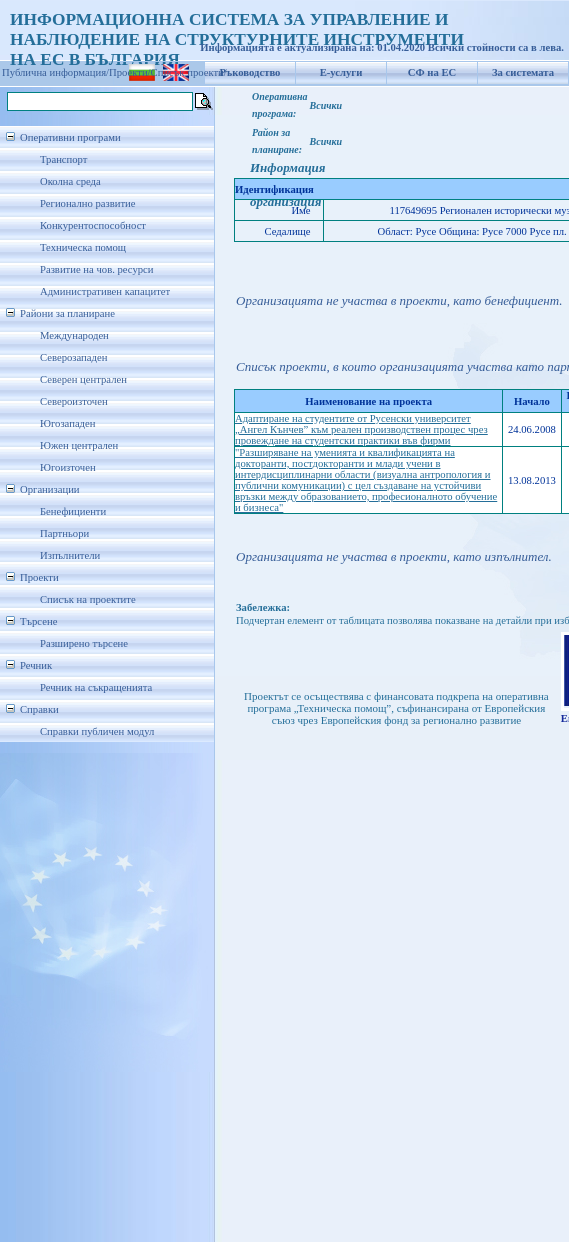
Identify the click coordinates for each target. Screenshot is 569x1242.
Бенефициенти (73, 511)
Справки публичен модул (97, 731)
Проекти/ (130, 72)
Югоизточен (68, 467)
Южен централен (79, 445)
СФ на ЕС (432, 72)
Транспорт (63, 159)
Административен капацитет (105, 291)
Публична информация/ (55, 72)
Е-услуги (341, 72)
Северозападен (73, 357)
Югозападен (67, 423)
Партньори (64, 533)
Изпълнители (70, 555)
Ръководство (250, 72)
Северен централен (83, 379)
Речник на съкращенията (96, 687)
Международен (74, 335)
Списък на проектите (88, 599)
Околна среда (70, 181)
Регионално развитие (88, 203)
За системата (523, 72)
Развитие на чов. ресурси (97, 269)
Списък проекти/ (189, 72)
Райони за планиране (67, 313)
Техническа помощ (83, 247)
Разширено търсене (84, 643)
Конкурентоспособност (93, 225)
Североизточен (74, 401)
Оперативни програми (70, 137)
